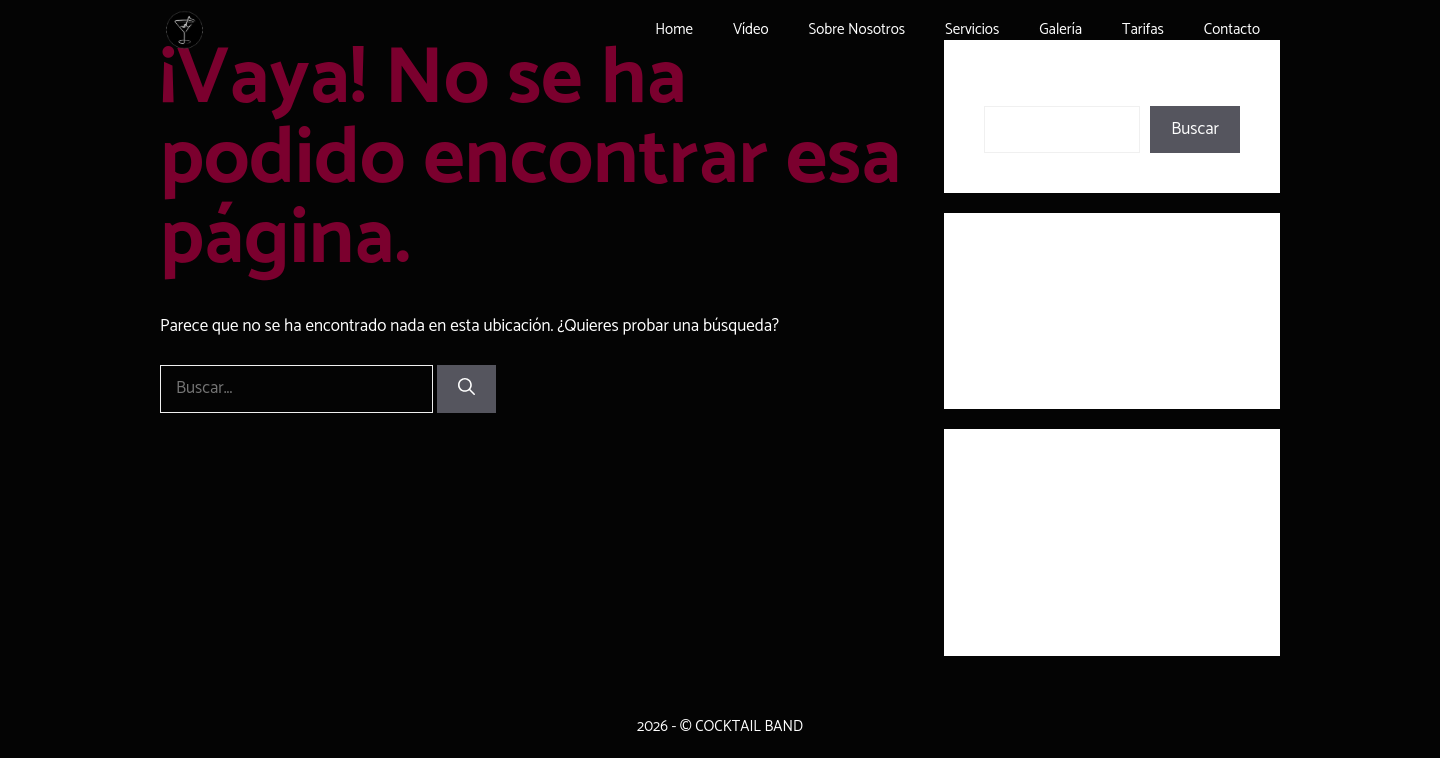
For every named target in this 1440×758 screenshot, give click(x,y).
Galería (1060, 29)
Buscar (1008, 92)
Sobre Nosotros (857, 29)
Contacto (1232, 29)
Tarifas (1143, 29)
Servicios (972, 29)
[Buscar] (466, 389)
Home (674, 29)
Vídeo (751, 29)
